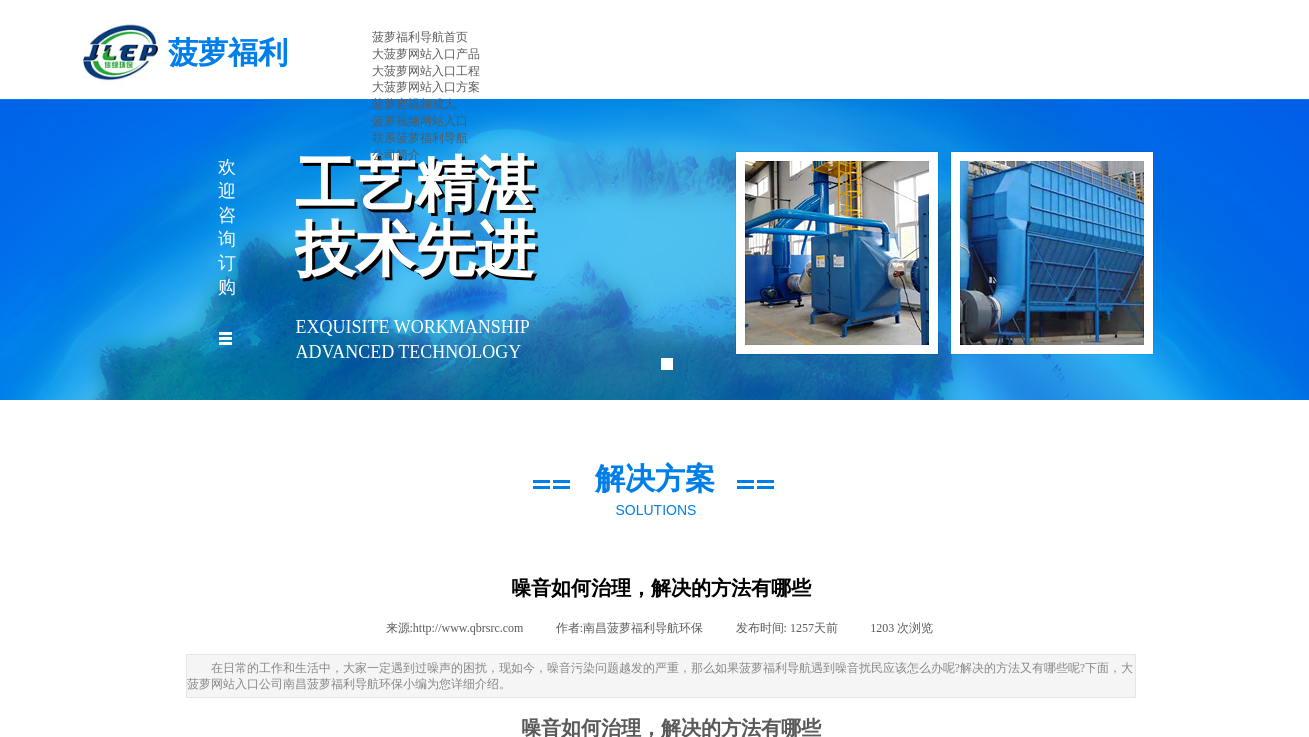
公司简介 (396, 155)
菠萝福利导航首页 (420, 37)
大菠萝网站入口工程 (426, 71)
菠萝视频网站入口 (420, 121)
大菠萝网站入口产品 (426, 54)
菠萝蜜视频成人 (414, 104)
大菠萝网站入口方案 (426, 87)
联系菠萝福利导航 (420, 138)
